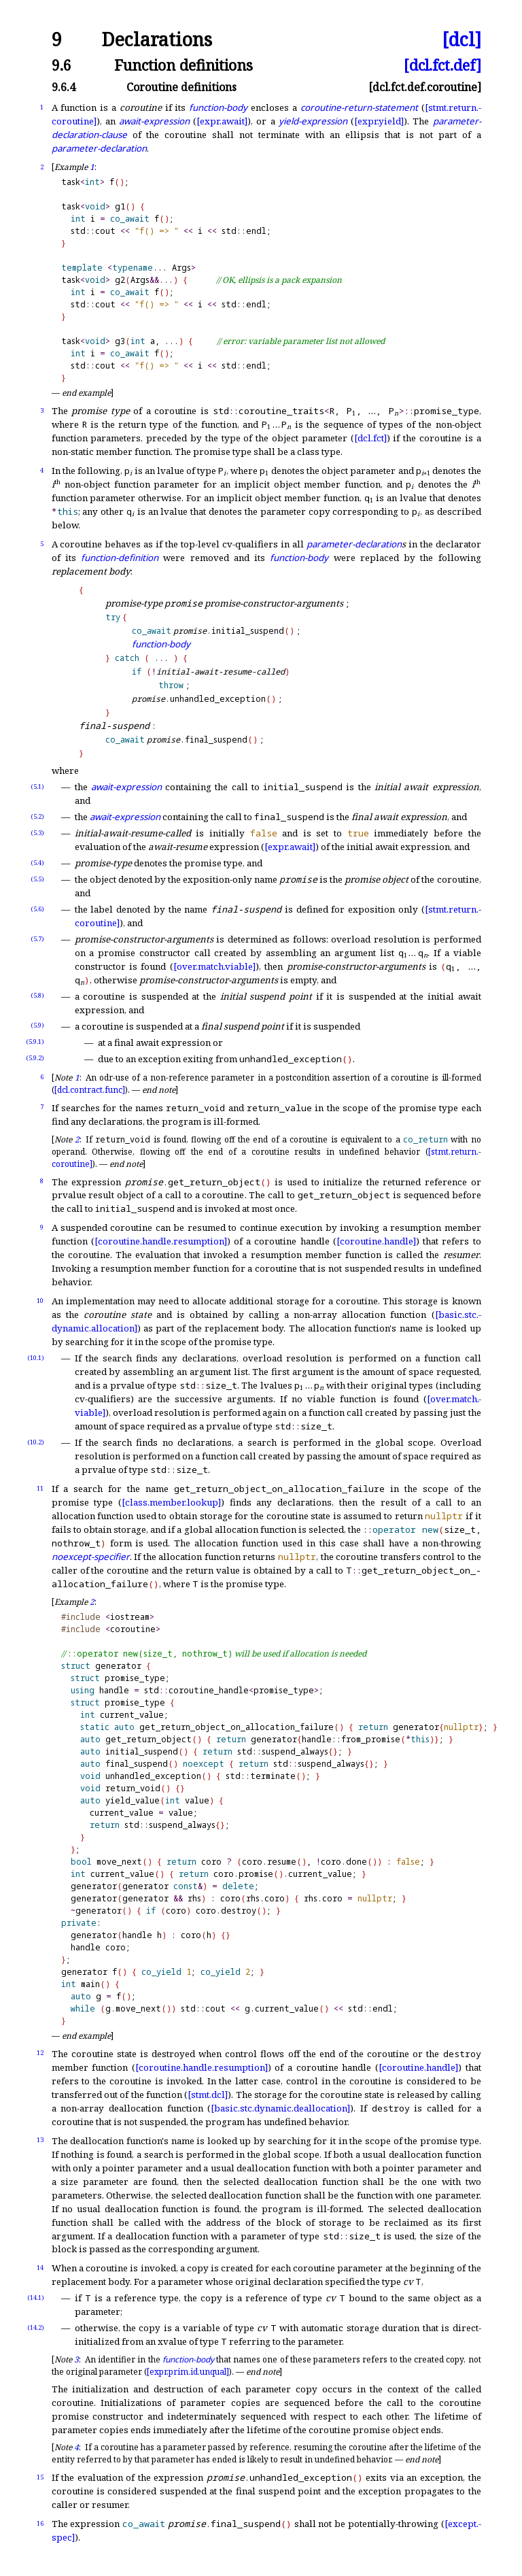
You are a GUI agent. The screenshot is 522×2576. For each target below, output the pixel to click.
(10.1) (36, 1357)
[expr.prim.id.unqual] (188, 2371)
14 (40, 2267)
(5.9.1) (35, 1041)
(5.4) (37, 862)
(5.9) (37, 1025)
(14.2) (36, 2327)
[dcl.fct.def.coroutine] (424, 87)
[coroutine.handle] (376, 1241)
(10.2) (36, 1442)
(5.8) (37, 995)
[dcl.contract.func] (89, 1090)
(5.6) (37, 908)
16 (40, 2523)
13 (40, 2139)
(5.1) (37, 786)
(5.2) (37, 816)
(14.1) (36, 2297)
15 (40, 2477)
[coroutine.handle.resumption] (160, 1241)
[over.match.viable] (214, 966)
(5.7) (37, 938)
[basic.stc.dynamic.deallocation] (280, 2108)
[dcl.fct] (370, 438)
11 (40, 1488)
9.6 (61, 65)
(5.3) (37, 832)
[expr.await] (221, 121)
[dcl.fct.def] (442, 65)
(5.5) (37, 879)
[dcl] (461, 40)
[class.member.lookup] (171, 1502)
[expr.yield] (379, 121)
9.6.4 (63, 87)
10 (40, 1300)
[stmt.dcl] (208, 2094)
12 (40, 2052)
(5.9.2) (35, 1057)
